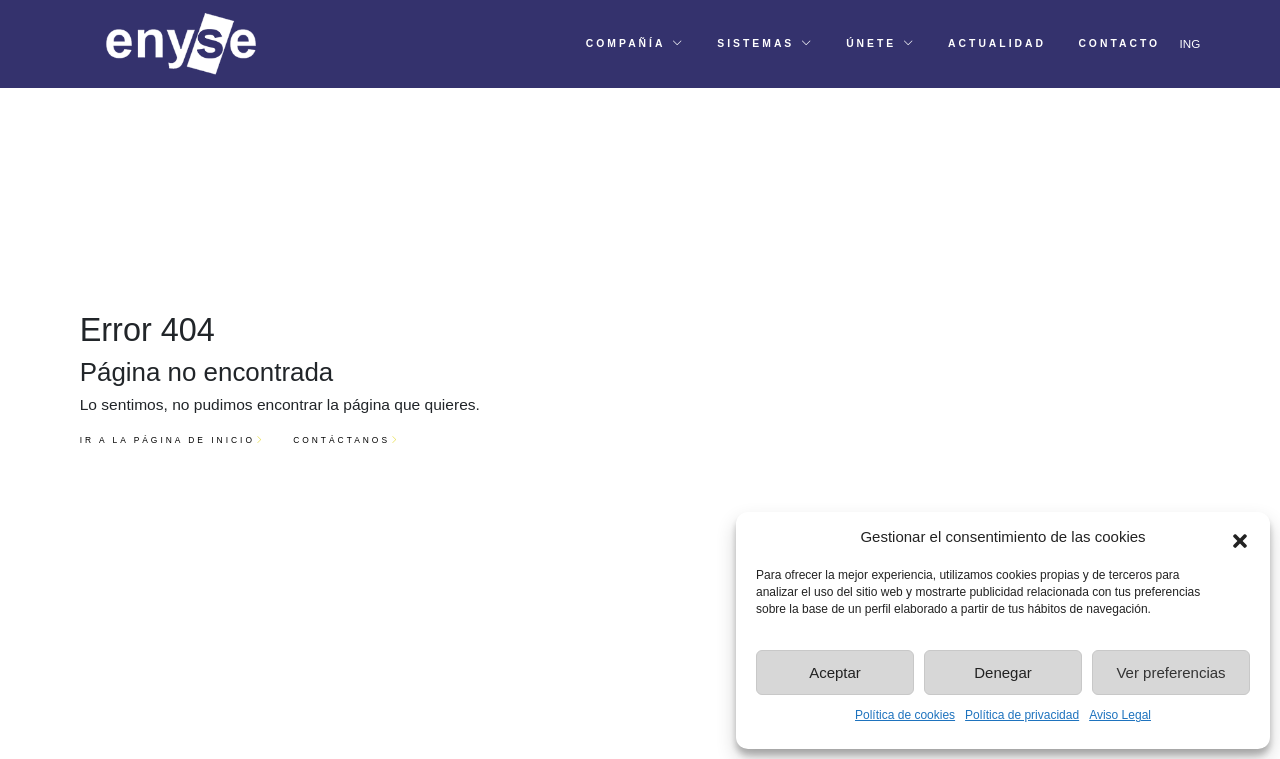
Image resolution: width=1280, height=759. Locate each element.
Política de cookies (905, 715)
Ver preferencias (1170, 672)
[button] (1240, 537)
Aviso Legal (1120, 715)
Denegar (1003, 672)
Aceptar (835, 672)
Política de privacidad (1022, 715)
